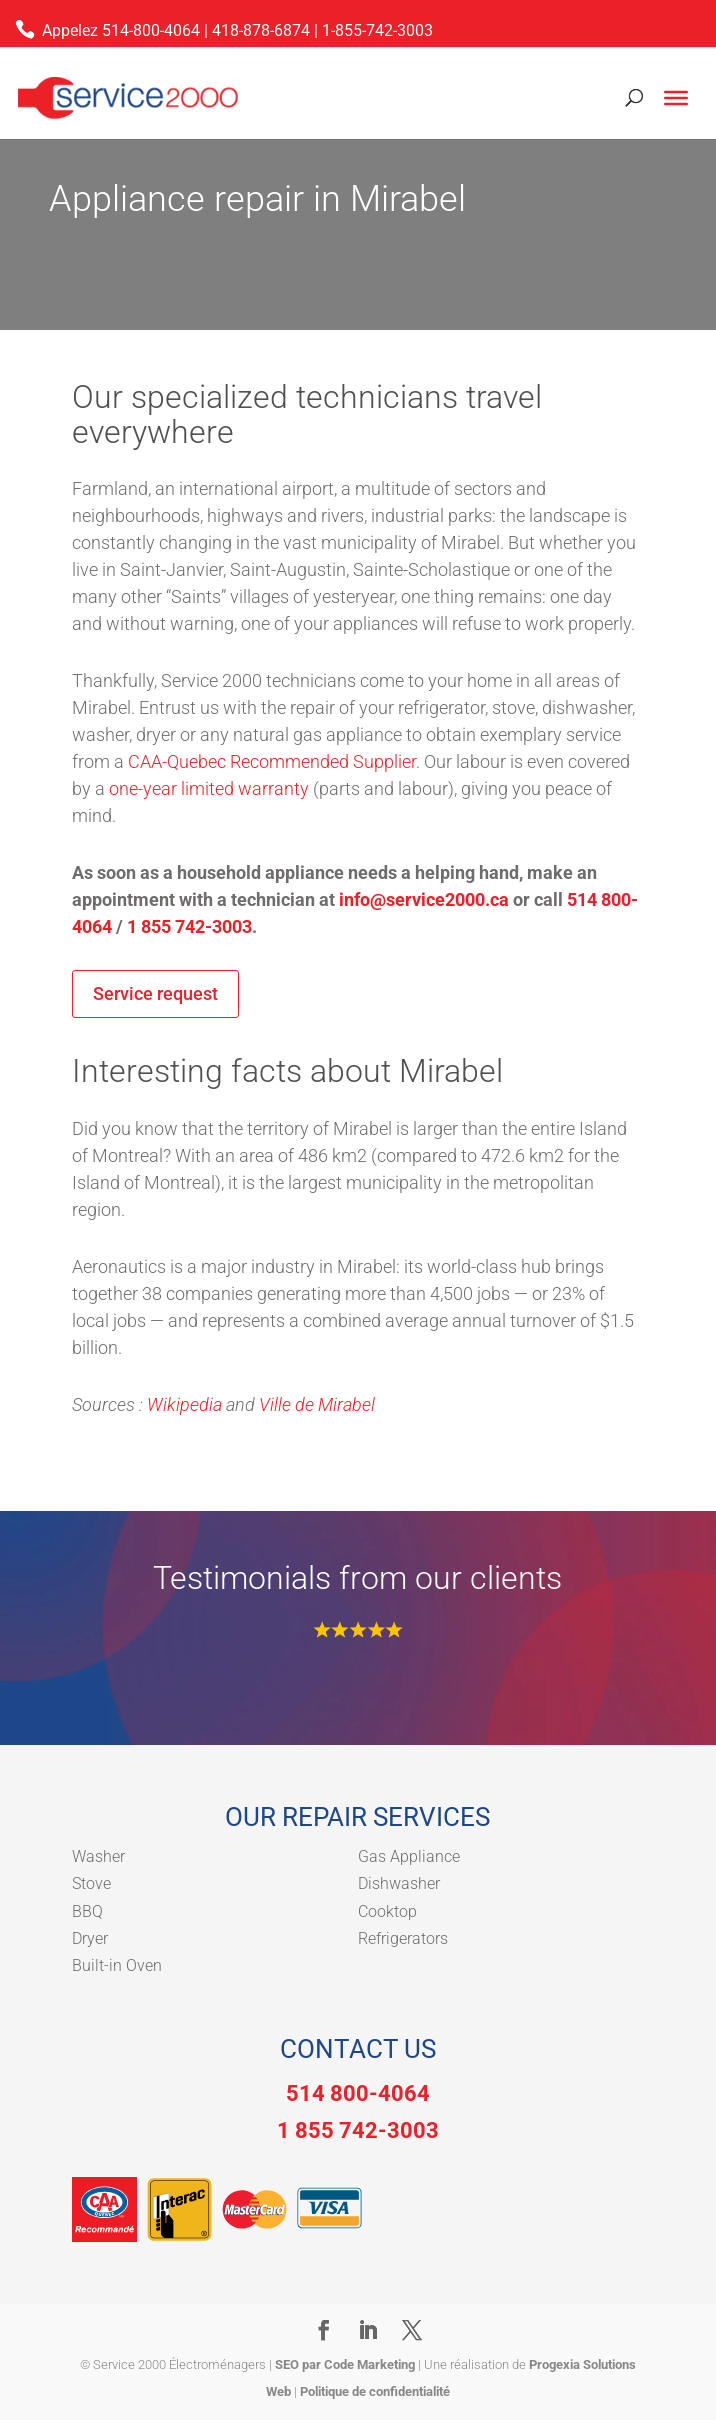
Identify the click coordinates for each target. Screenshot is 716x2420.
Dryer (90, 1938)
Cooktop (387, 1911)
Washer (98, 1856)
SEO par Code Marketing (345, 2364)
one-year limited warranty (209, 788)
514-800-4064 (151, 30)
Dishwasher (399, 1883)
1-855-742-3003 (377, 30)
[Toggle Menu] (676, 98)
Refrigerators (403, 1938)
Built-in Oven (117, 1965)
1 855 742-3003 (189, 926)
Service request (155, 993)
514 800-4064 (358, 2093)
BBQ (87, 1911)
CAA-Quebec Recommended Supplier (272, 761)
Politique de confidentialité (375, 2391)
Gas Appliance (409, 1856)
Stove (91, 1883)
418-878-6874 (261, 30)
